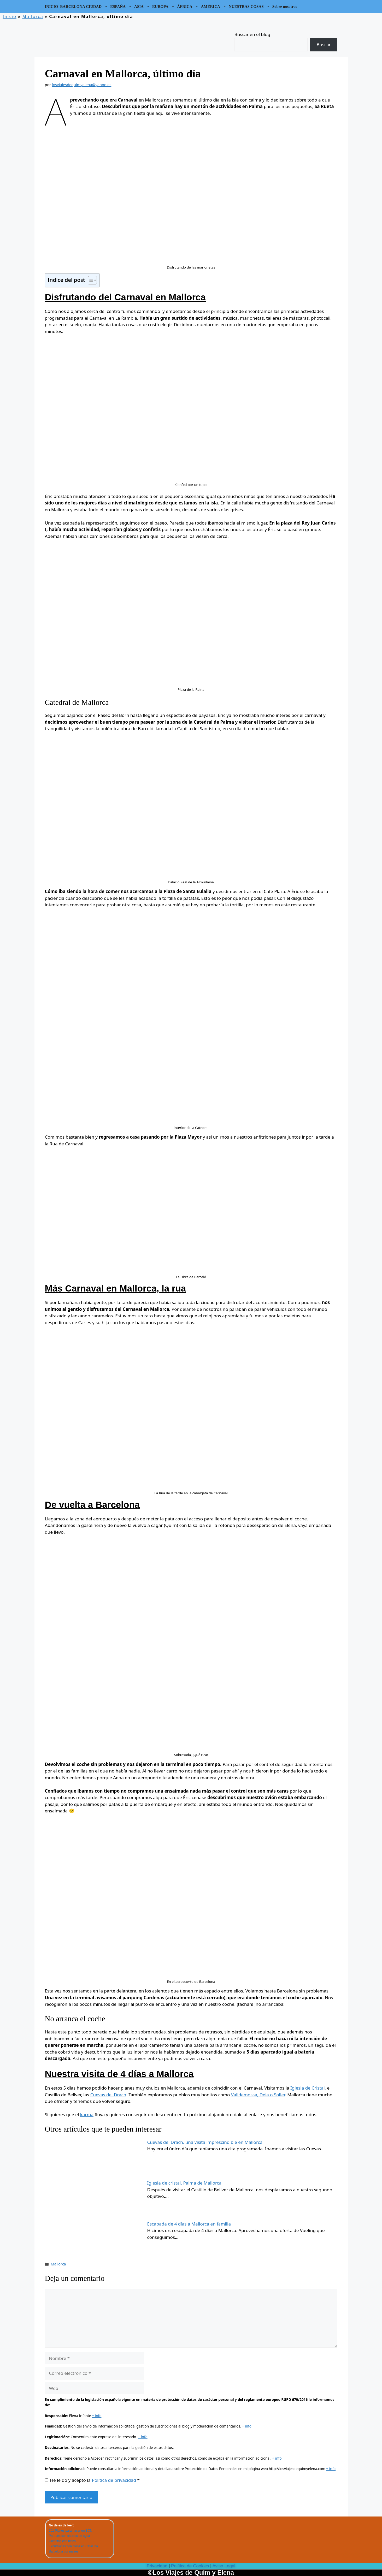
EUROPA (164, 6)
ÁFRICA (188, 6)
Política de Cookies (190, 2565)
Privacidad (157, 2565)
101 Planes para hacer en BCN (70, 2530)
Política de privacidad (114, 2480)
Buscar (323, 44)
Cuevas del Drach (108, 2095)
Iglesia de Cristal (307, 2088)
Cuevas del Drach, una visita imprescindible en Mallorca (205, 2142)
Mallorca (32, 16)
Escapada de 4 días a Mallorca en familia (189, 2224)
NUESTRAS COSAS (250, 6)
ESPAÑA (121, 6)
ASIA (142, 6)
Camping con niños (62, 2541)
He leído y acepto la (92, 2480)
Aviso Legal (224, 2565)
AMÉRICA (214, 6)
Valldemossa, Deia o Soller (258, 2095)
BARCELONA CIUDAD (84, 6)
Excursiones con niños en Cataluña (73, 2546)
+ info (96, 2415)
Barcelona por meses (63, 2551)
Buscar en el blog (252, 34)
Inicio (9, 16)
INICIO (51, 6)
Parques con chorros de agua (69, 2536)
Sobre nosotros (284, 6)
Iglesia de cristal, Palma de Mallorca (184, 2183)
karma (86, 2114)
